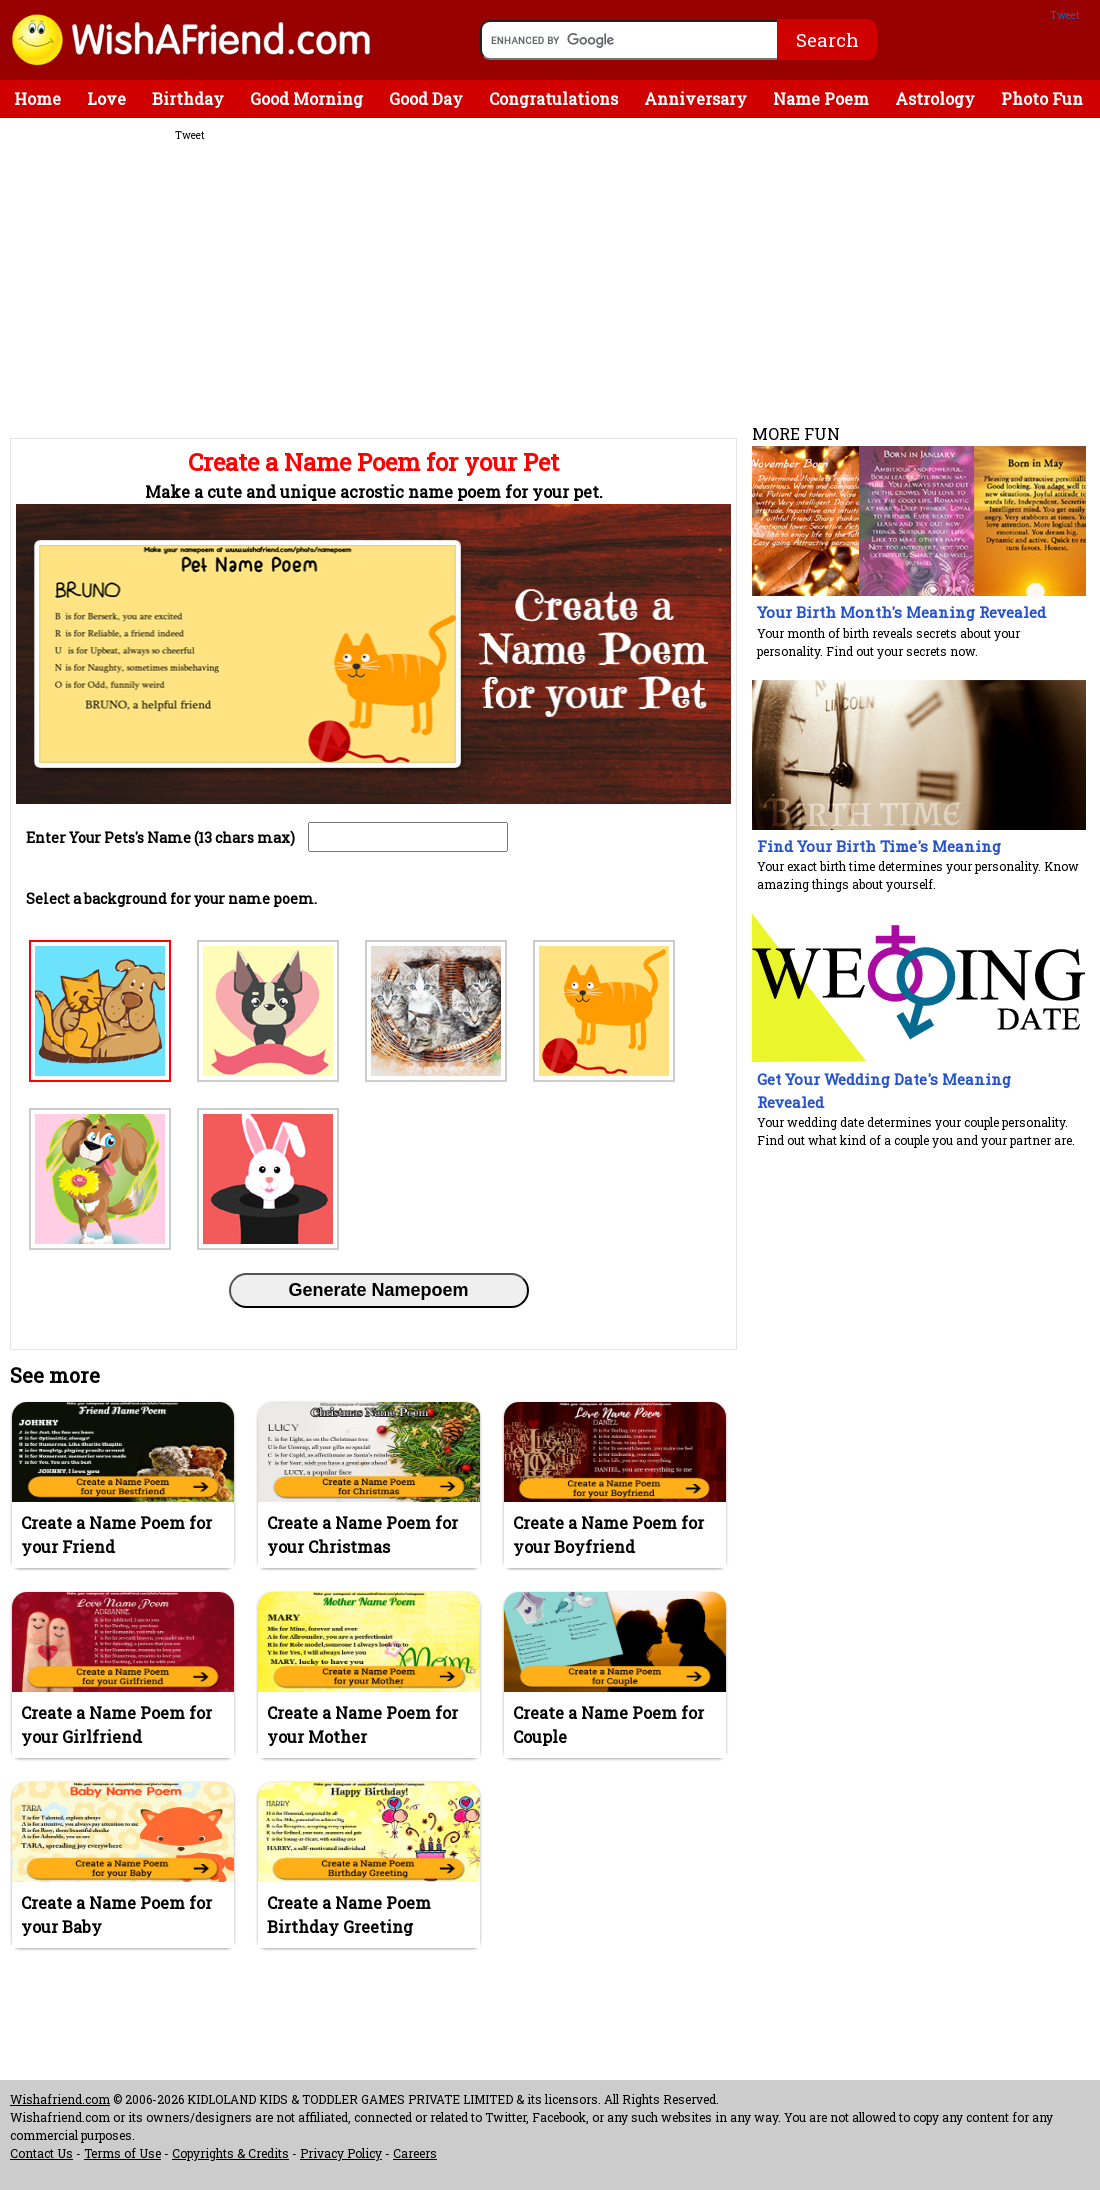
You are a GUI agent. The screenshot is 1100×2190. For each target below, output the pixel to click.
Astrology (935, 98)
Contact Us (41, 2153)
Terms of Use (122, 2153)
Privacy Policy (341, 2153)
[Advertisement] (370, 289)
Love (106, 98)
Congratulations (553, 98)
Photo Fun (1042, 98)
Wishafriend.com (60, 2099)
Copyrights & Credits (230, 2153)
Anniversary (695, 98)
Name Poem (821, 98)
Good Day (426, 98)
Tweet (1065, 15)
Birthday (188, 98)
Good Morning (306, 98)
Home (37, 98)
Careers (415, 2153)
